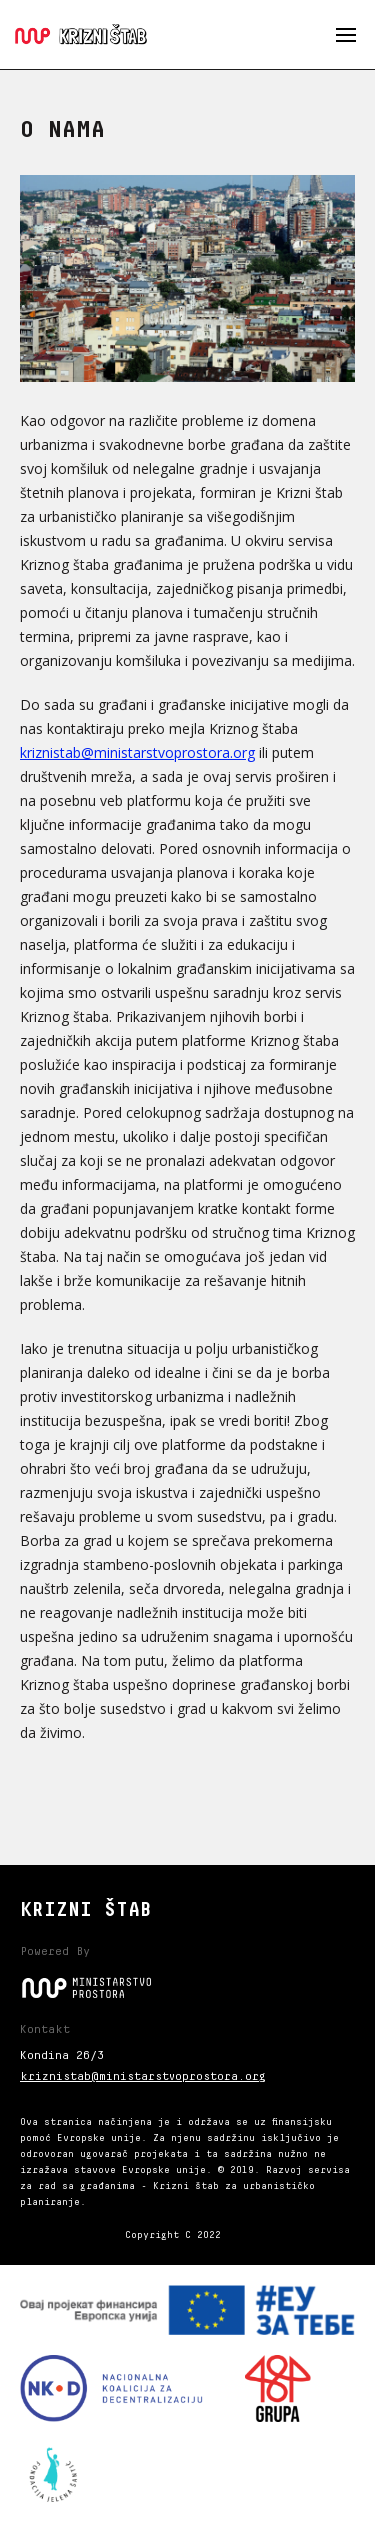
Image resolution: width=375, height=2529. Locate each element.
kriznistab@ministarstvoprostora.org (137, 752)
